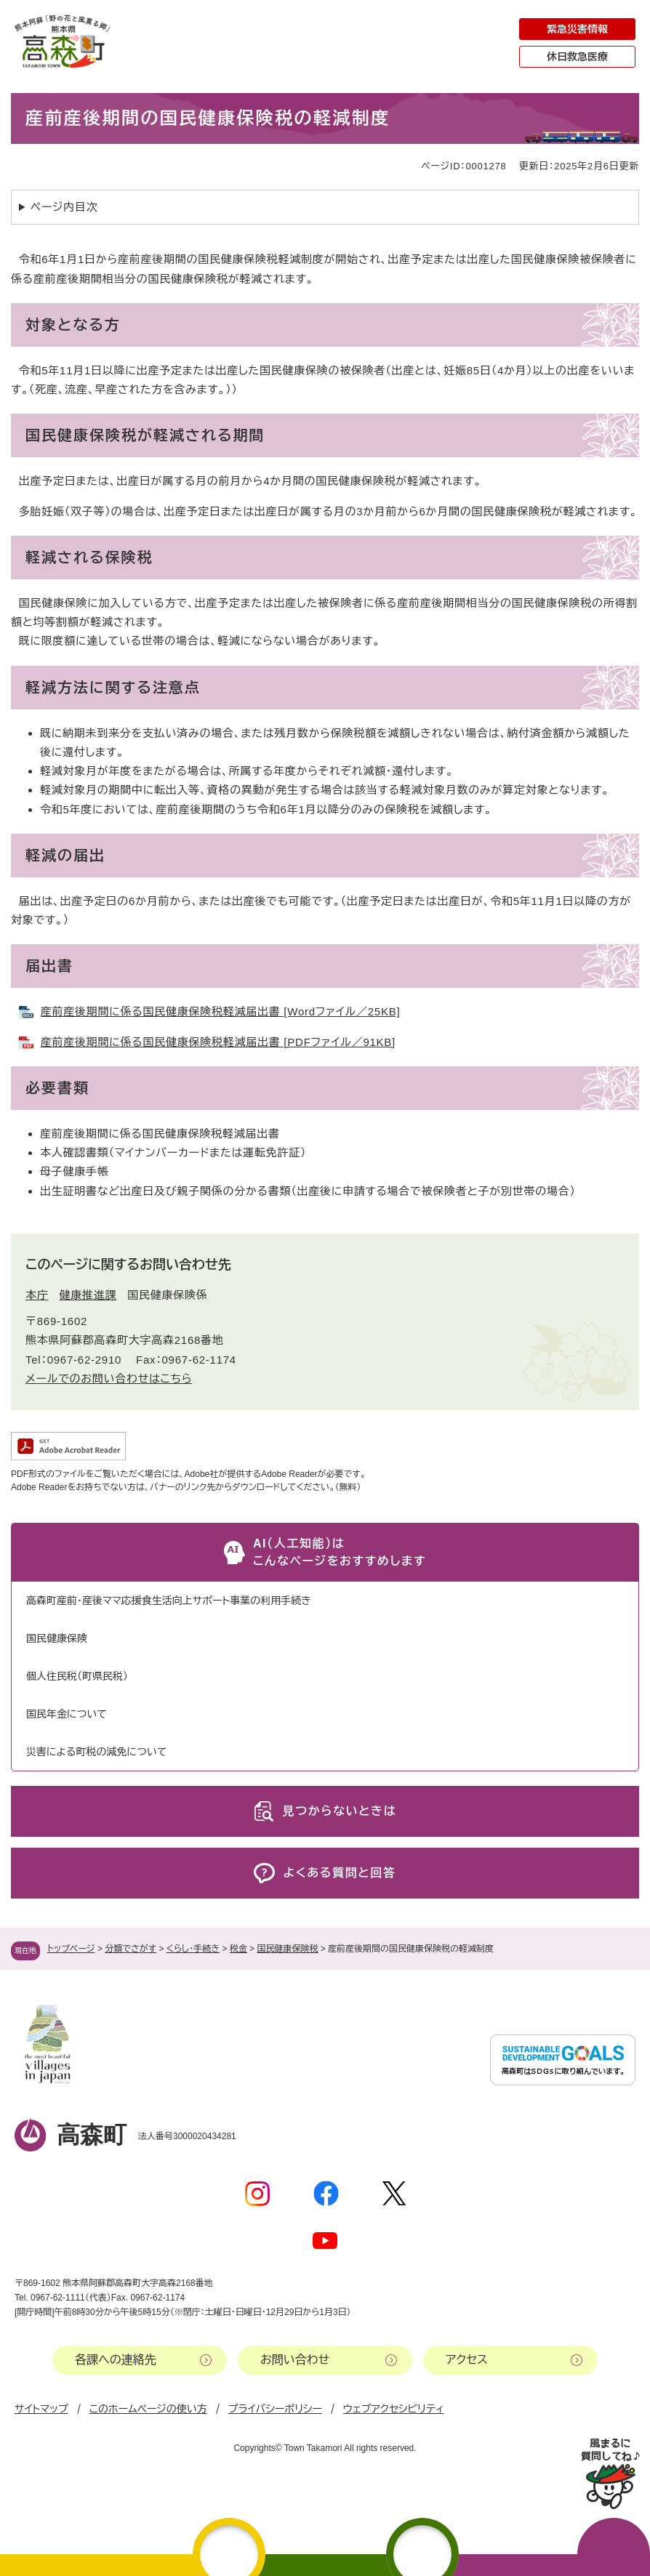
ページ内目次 (64, 207)
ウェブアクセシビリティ (393, 2409)
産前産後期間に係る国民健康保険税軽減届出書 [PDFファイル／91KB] (218, 1042)
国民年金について (66, 1714)
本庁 (37, 1295)
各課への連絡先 (115, 2360)
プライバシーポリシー (275, 2409)
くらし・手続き (193, 1949)
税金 (238, 1949)
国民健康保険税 (287, 1949)
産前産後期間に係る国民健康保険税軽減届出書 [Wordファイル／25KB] (221, 1011)
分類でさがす (130, 1949)
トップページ (71, 1949)
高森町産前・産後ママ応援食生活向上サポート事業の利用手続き (168, 1600)
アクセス (467, 2360)
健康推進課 (88, 1295)
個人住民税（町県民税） (77, 1676)
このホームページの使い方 (148, 2409)
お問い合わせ (294, 2360)
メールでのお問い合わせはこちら (108, 1378)
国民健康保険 (56, 1638)
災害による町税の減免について (96, 1752)
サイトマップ (41, 2409)
